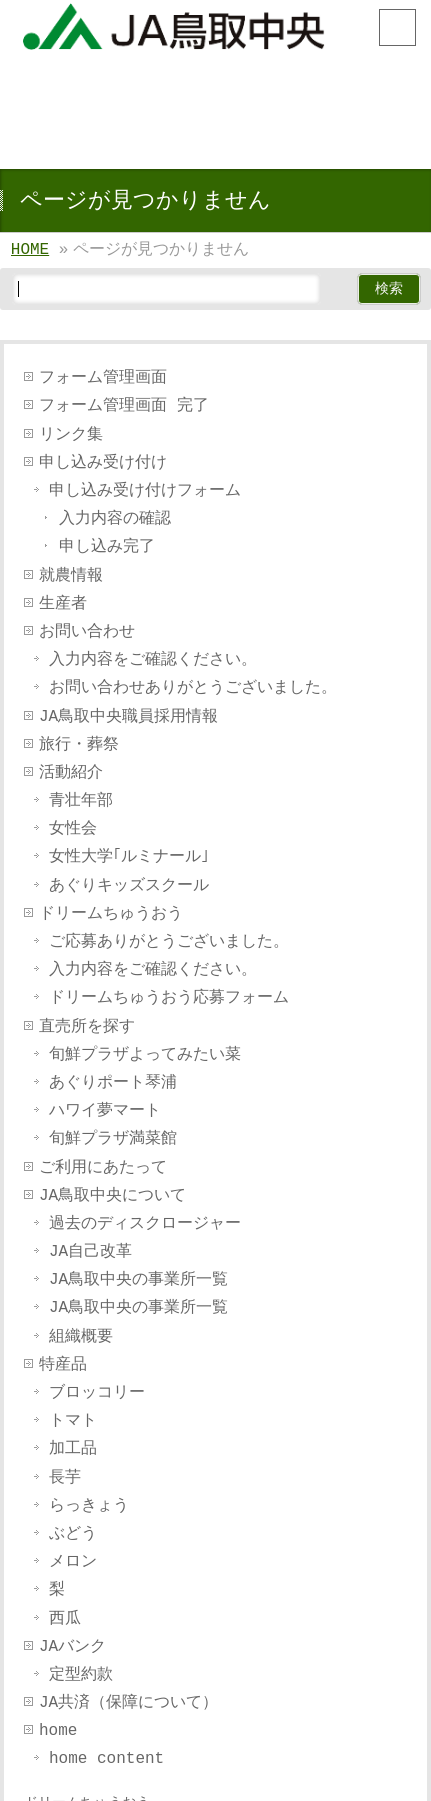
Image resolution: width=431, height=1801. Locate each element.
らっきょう (89, 1506)
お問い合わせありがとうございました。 (193, 688)
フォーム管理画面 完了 (124, 406)
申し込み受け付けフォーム (145, 491)
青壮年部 (81, 801)
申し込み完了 (107, 547)
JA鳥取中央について (112, 1196)
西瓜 (65, 1619)
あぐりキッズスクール (129, 886)
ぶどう (73, 1534)
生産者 (63, 604)
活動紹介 (71, 773)
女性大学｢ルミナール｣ (129, 857)
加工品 (73, 1449)
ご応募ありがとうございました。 (169, 942)
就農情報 (71, 576)
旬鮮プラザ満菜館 (113, 1139)
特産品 (63, 1365)
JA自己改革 (90, 1252)
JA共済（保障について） (128, 1703)
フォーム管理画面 (103, 378)
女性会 (73, 829)
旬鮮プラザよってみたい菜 (145, 1055)
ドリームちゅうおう (111, 914)
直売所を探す (87, 1027)
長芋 (65, 1478)
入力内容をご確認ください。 (153, 660)
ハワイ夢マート (105, 1111)
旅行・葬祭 (79, 745)
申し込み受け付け (103, 463)
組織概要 (81, 1337)
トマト (73, 1421)
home (58, 1731)
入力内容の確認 (115, 519)
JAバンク (72, 1647)
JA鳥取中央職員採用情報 (128, 717)
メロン (73, 1562)
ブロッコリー (97, 1393)
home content (106, 1759)
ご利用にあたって (103, 1168)
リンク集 (71, 435)
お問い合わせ (87, 632)
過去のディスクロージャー (145, 1224)
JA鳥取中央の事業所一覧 (138, 1280)
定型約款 (81, 1675)
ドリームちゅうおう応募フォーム (169, 998)
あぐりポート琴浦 (113, 1083)
